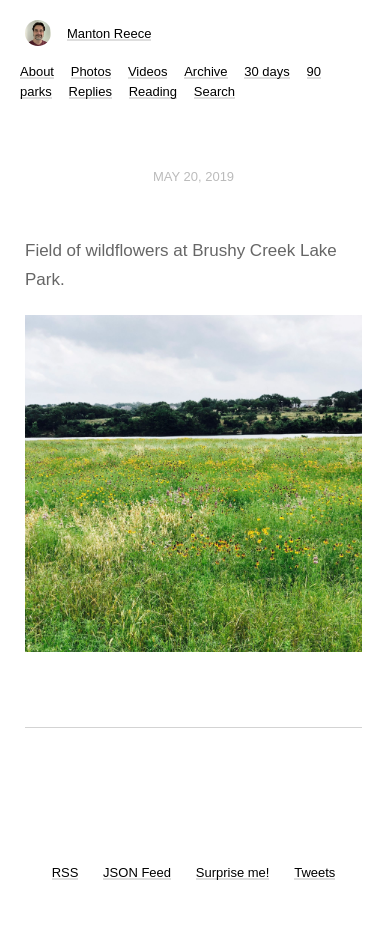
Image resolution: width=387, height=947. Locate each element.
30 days (267, 71)
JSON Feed (137, 872)
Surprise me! (233, 872)
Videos (148, 71)
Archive (205, 71)
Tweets (314, 872)
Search (214, 91)
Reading (153, 91)
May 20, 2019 (193, 176)
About (37, 71)
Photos (91, 71)
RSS (65, 872)
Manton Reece (109, 33)
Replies (90, 91)
